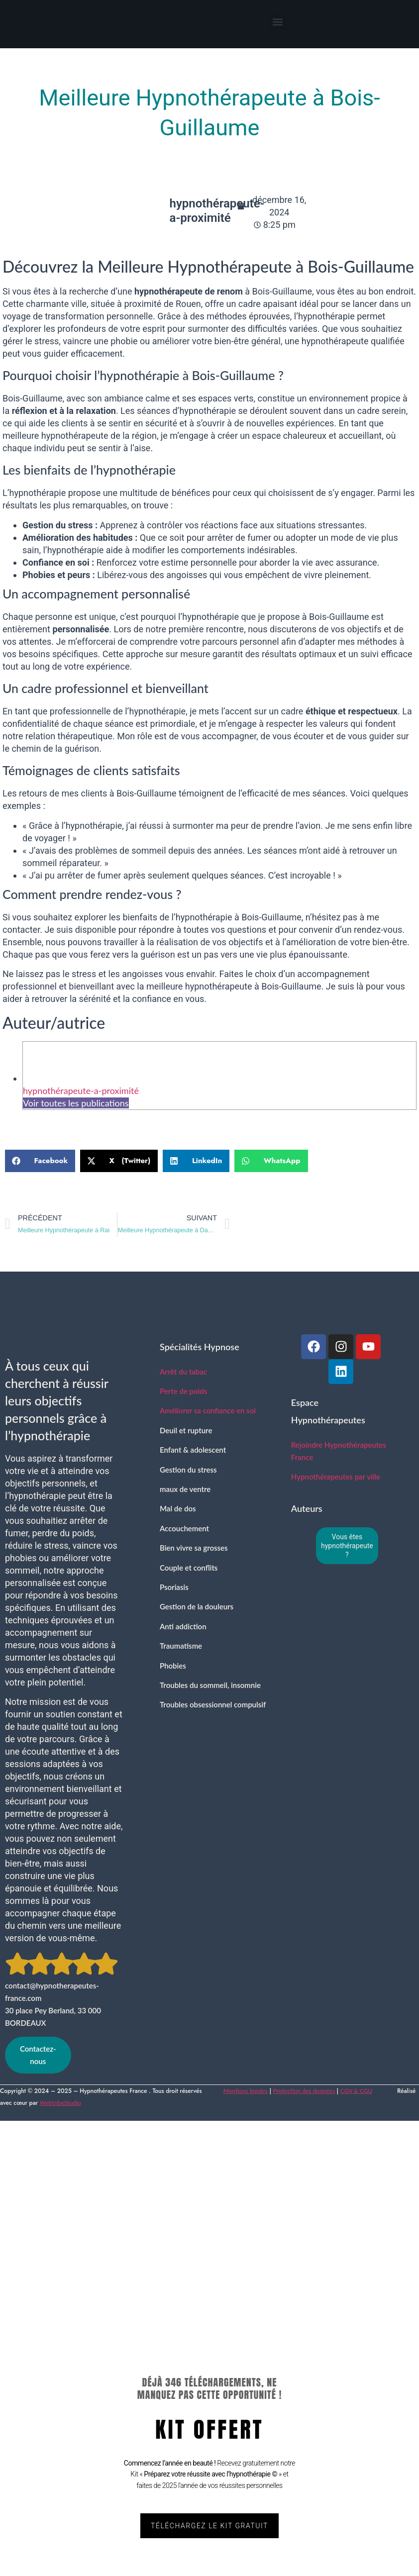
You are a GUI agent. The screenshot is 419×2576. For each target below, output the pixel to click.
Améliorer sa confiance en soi (208, 1410)
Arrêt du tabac (183, 1371)
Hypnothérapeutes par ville (335, 1476)
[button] (277, 21)
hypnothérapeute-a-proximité (81, 1090)
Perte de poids (183, 1391)
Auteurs (306, 1508)
